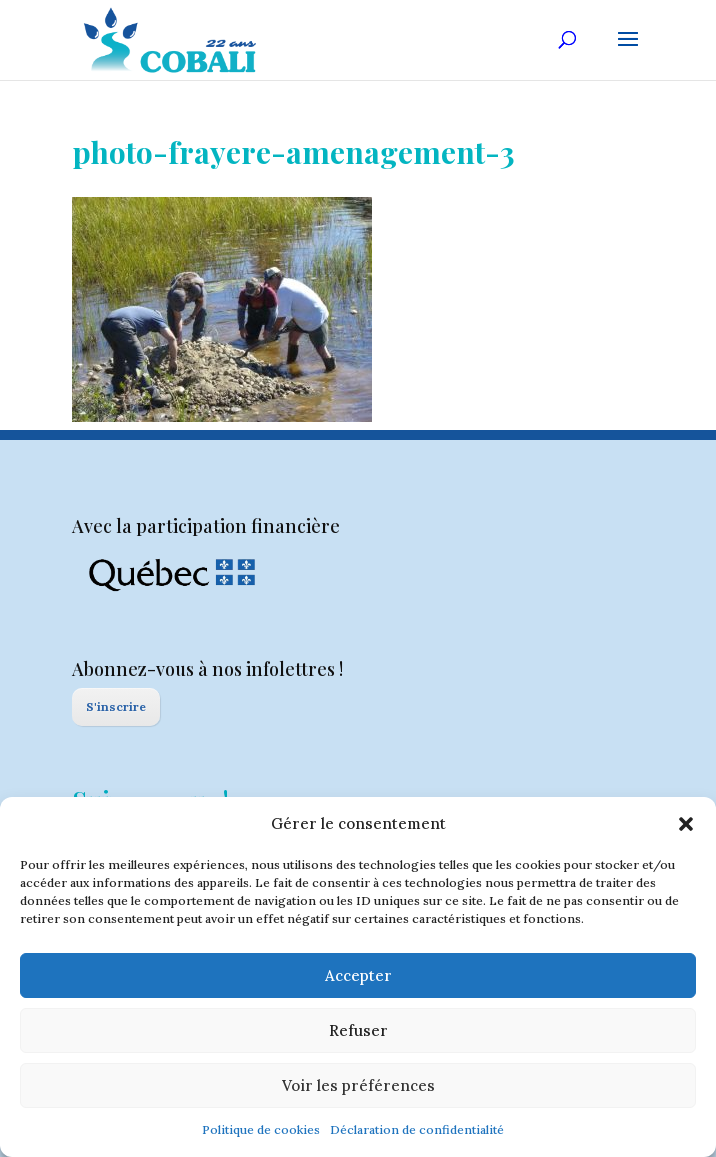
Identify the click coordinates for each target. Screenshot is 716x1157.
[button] (686, 824)
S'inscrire (116, 706)
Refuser (358, 1030)
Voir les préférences (358, 1085)
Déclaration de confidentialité (417, 1129)
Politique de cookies (261, 1129)
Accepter (358, 975)
